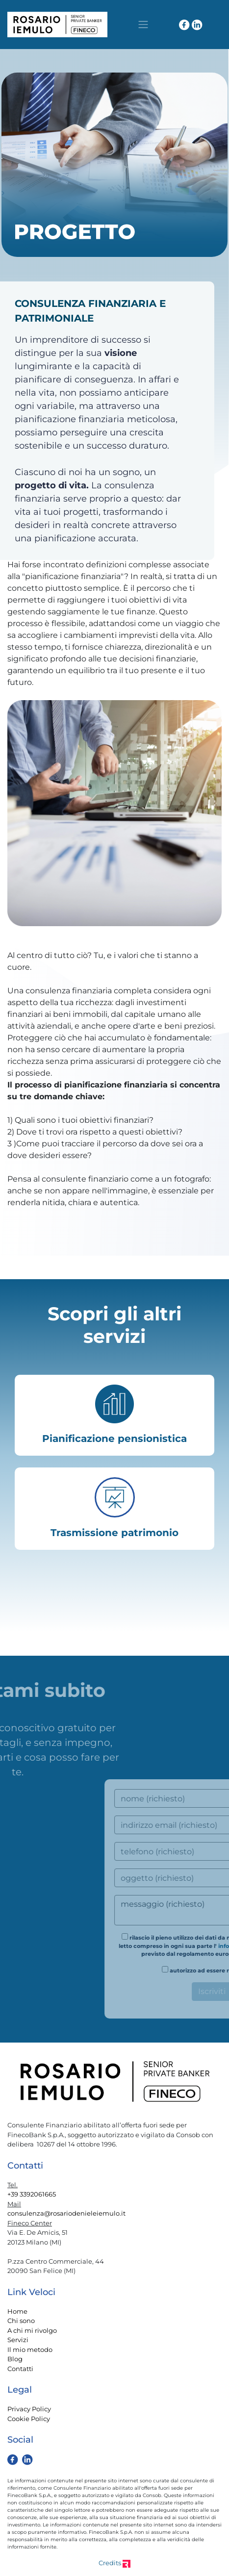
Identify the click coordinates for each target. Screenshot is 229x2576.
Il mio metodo (29, 2349)
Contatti (20, 2369)
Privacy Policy (29, 2409)
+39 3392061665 (31, 2194)
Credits (114, 2563)
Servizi (17, 2340)
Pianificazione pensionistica (114, 1438)
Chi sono (21, 2320)
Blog (15, 2359)
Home (17, 2311)
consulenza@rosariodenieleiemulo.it (66, 2213)
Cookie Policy (28, 2419)
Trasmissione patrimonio (114, 1533)
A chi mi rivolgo (32, 2330)
